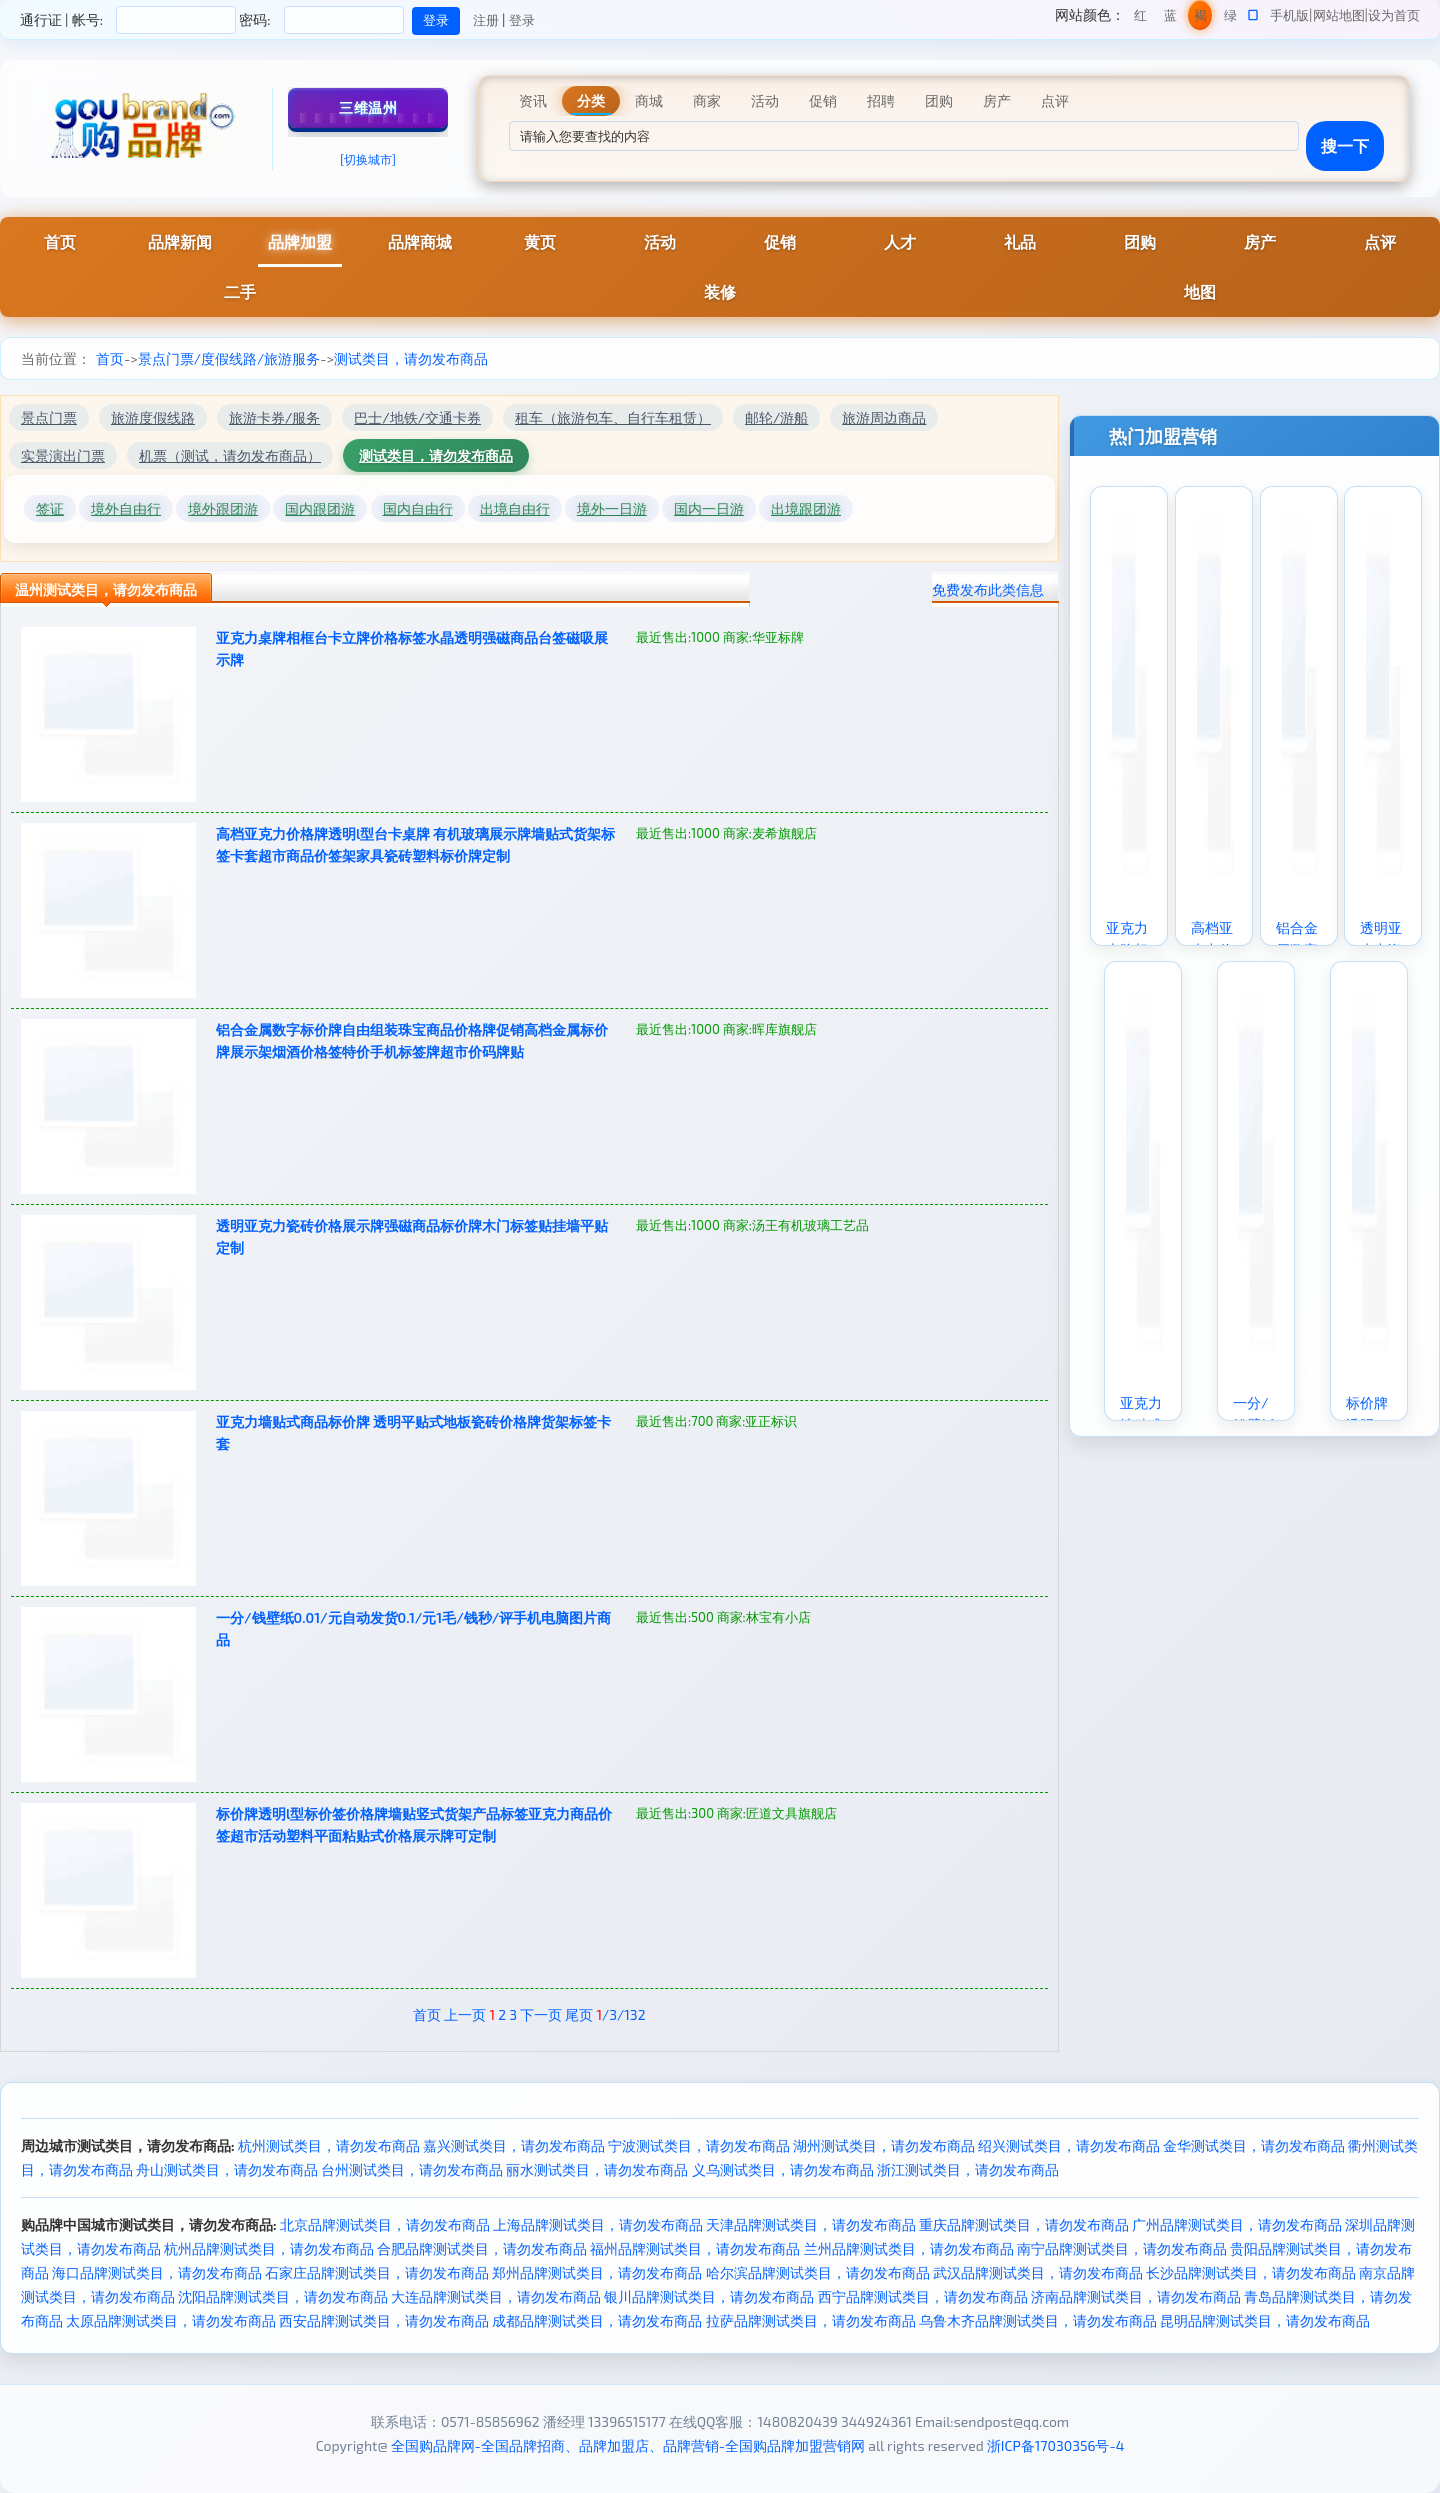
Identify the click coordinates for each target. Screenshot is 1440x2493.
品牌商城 (420, 241)
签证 (50, 508)
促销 (780, 241)
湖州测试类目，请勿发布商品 (884, 2145)
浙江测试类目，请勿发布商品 (968, 2169)
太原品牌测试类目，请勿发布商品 (171, 2320)
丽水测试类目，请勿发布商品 (597, 2169)
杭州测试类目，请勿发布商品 (329, 2145)
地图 (1200, 291)
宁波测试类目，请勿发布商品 (699, 2145)
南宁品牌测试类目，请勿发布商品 (1122, 2248)
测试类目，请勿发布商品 (411, 358)
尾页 (579, 2014)
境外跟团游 (223, 508)
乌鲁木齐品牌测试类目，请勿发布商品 (1038, 2320)
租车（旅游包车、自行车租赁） (613, 417)
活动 (660, 241)
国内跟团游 (320, 508)
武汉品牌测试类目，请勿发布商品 (1038, 2272)
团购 (1140, 241)
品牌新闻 (180, 241)
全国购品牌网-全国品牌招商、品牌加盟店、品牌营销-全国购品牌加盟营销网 (628, 2445)
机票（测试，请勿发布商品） (230, 455)
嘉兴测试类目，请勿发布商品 (514, 2145)
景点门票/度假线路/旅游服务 (229, 358)
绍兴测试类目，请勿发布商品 (1069, 2145)
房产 (1260, 241)
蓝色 (1170, 18)
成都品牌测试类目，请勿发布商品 (597, 2320)
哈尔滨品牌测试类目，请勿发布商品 (818, 2272)
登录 (522, 20)
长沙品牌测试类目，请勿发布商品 (1251, 2272)
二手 (240, 291)
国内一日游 (709, 508)
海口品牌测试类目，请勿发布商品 (157, 2272)
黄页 (540, 241)
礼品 (1020, 241)
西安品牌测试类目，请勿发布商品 (384, 2320)
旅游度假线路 (153, 417)
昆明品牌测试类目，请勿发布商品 (1265, 2320)
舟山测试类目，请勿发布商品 (227, 2169)
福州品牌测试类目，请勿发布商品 (695, 2248)
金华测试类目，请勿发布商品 (1254, 2145)
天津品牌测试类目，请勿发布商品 (811, 2224)
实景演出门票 (63, 455)
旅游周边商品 (884, 417)
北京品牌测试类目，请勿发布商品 (385, 2224)
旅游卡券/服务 (274, 417)
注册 (486, 20)
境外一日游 (612, 508)
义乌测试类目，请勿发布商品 (783, 2169)
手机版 (1289, 15)
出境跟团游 (806, 508)
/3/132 (620, 2014)
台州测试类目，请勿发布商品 (412, 2169)
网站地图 (1339, 15)
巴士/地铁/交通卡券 (417, 417)
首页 (60, 241)
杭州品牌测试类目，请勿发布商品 (269, 2248)
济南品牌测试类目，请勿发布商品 (1136, 2296)
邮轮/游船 (776, 417)
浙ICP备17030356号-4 (1056, 2445)
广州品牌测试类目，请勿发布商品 (1237, 2224)
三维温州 (368, 107)
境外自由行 (126, 508)
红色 (1140, 18)
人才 (900, 241)
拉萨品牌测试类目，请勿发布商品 (811, 2320)
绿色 (1230, 18)
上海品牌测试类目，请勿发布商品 (598, 2224)
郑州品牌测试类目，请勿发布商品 (597, 2272)
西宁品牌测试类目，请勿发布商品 (923, 2296)
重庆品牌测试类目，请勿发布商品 (1024, 2224)
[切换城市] (368, 159)
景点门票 (49, 417)
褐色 (1200, 18)
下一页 (541, 2014)
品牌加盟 (300, 241)
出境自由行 (515, 508)
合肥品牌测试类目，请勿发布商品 (482, 2248)
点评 (1380, 241)
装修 (720, 291)
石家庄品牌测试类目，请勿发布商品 (377, 2272)
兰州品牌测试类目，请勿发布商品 (909, 2248)
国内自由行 (418, 508)
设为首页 (1394, 15)
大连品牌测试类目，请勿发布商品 (496, 2296)
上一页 (465, 2014)
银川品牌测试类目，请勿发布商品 (709, 2296)
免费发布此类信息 (988, 589)
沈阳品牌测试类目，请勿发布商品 (283, 2296)
